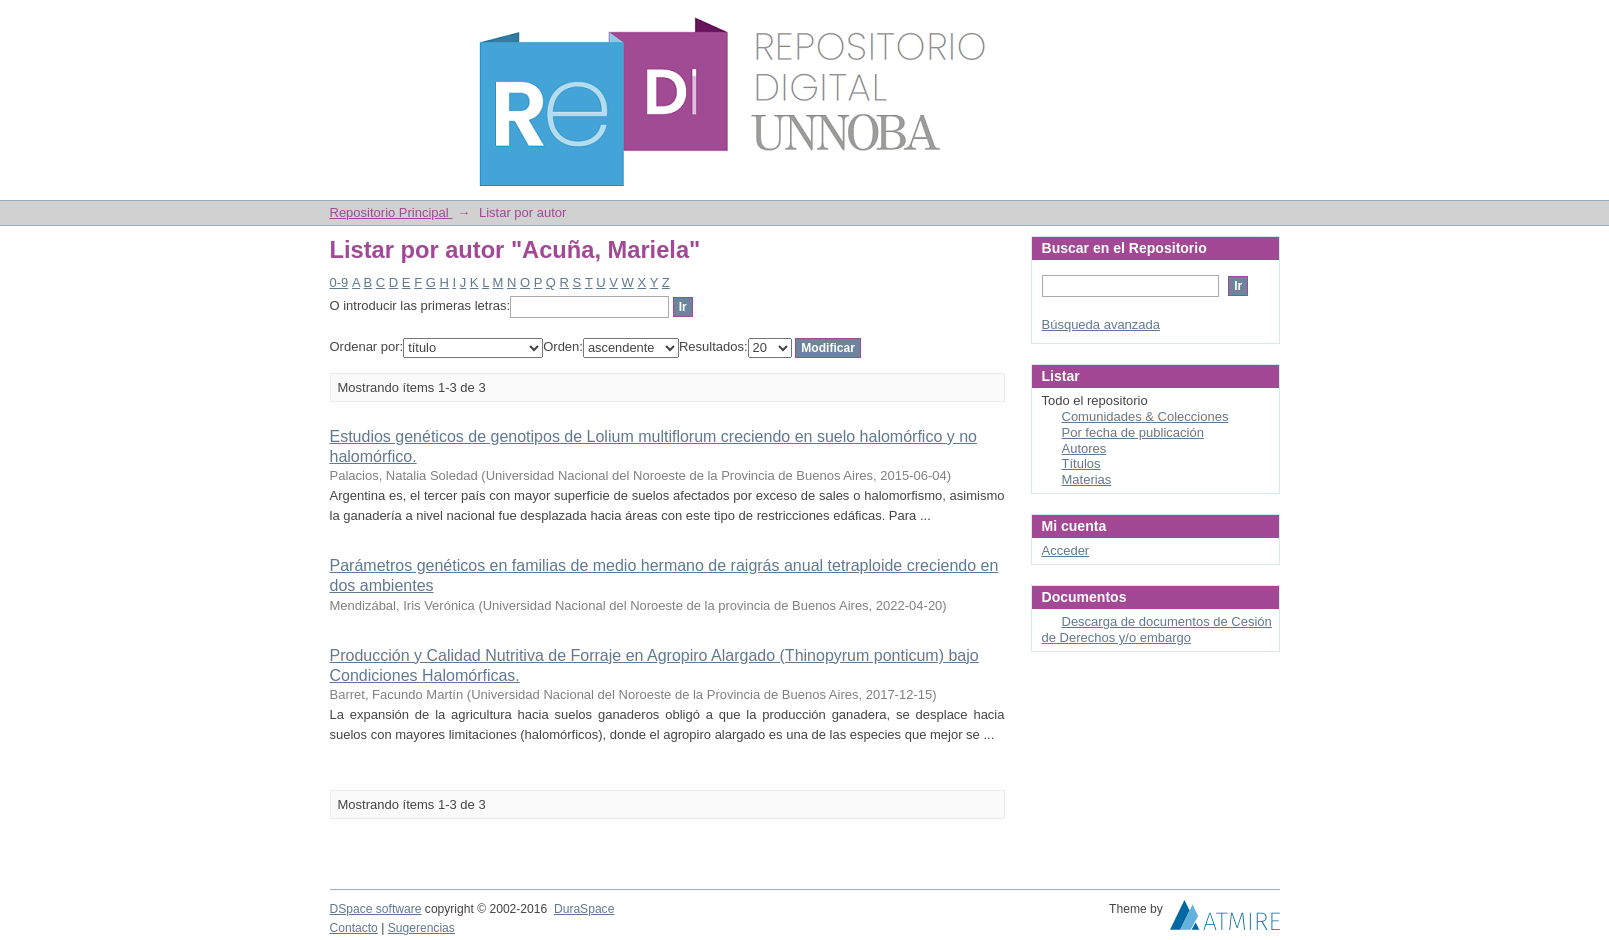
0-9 (339, 282)
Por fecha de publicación (1133, 432)
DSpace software (376, 909)
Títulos (1081, 463)
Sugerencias (421, 928)
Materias (1087, 479)
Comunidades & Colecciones (1145, 416)
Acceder (1066, 550)
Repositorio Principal (391, 212)
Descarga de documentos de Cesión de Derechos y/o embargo (1157, 629)
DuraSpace (584, 909)
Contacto (354, 928)
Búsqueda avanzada (1101, 324)
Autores (1084, 448)
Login (1264, 24)
